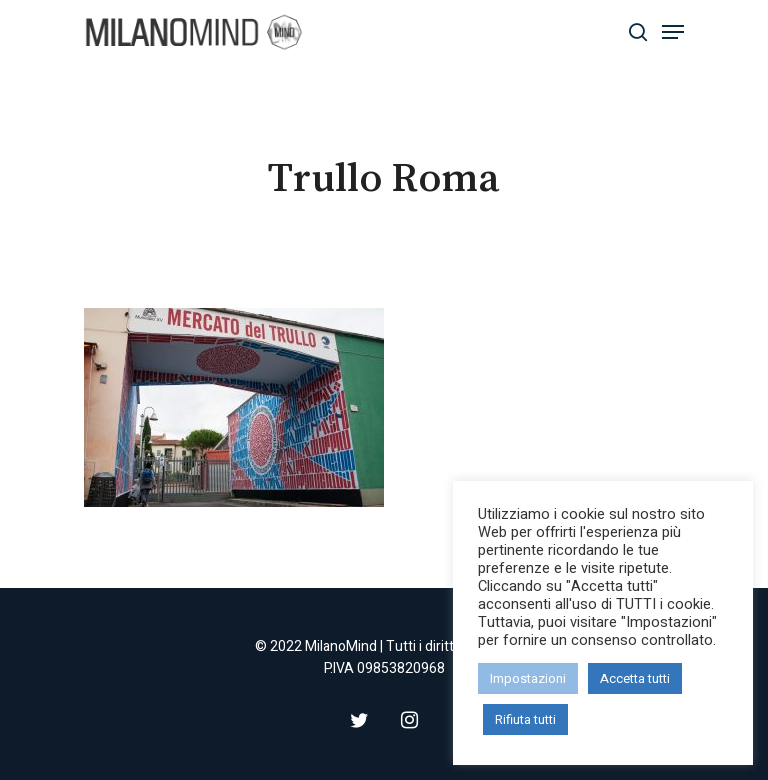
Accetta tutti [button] (635, 678)
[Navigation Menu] (673, 32)
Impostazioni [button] (528, 678)
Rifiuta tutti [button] (525, 719)
